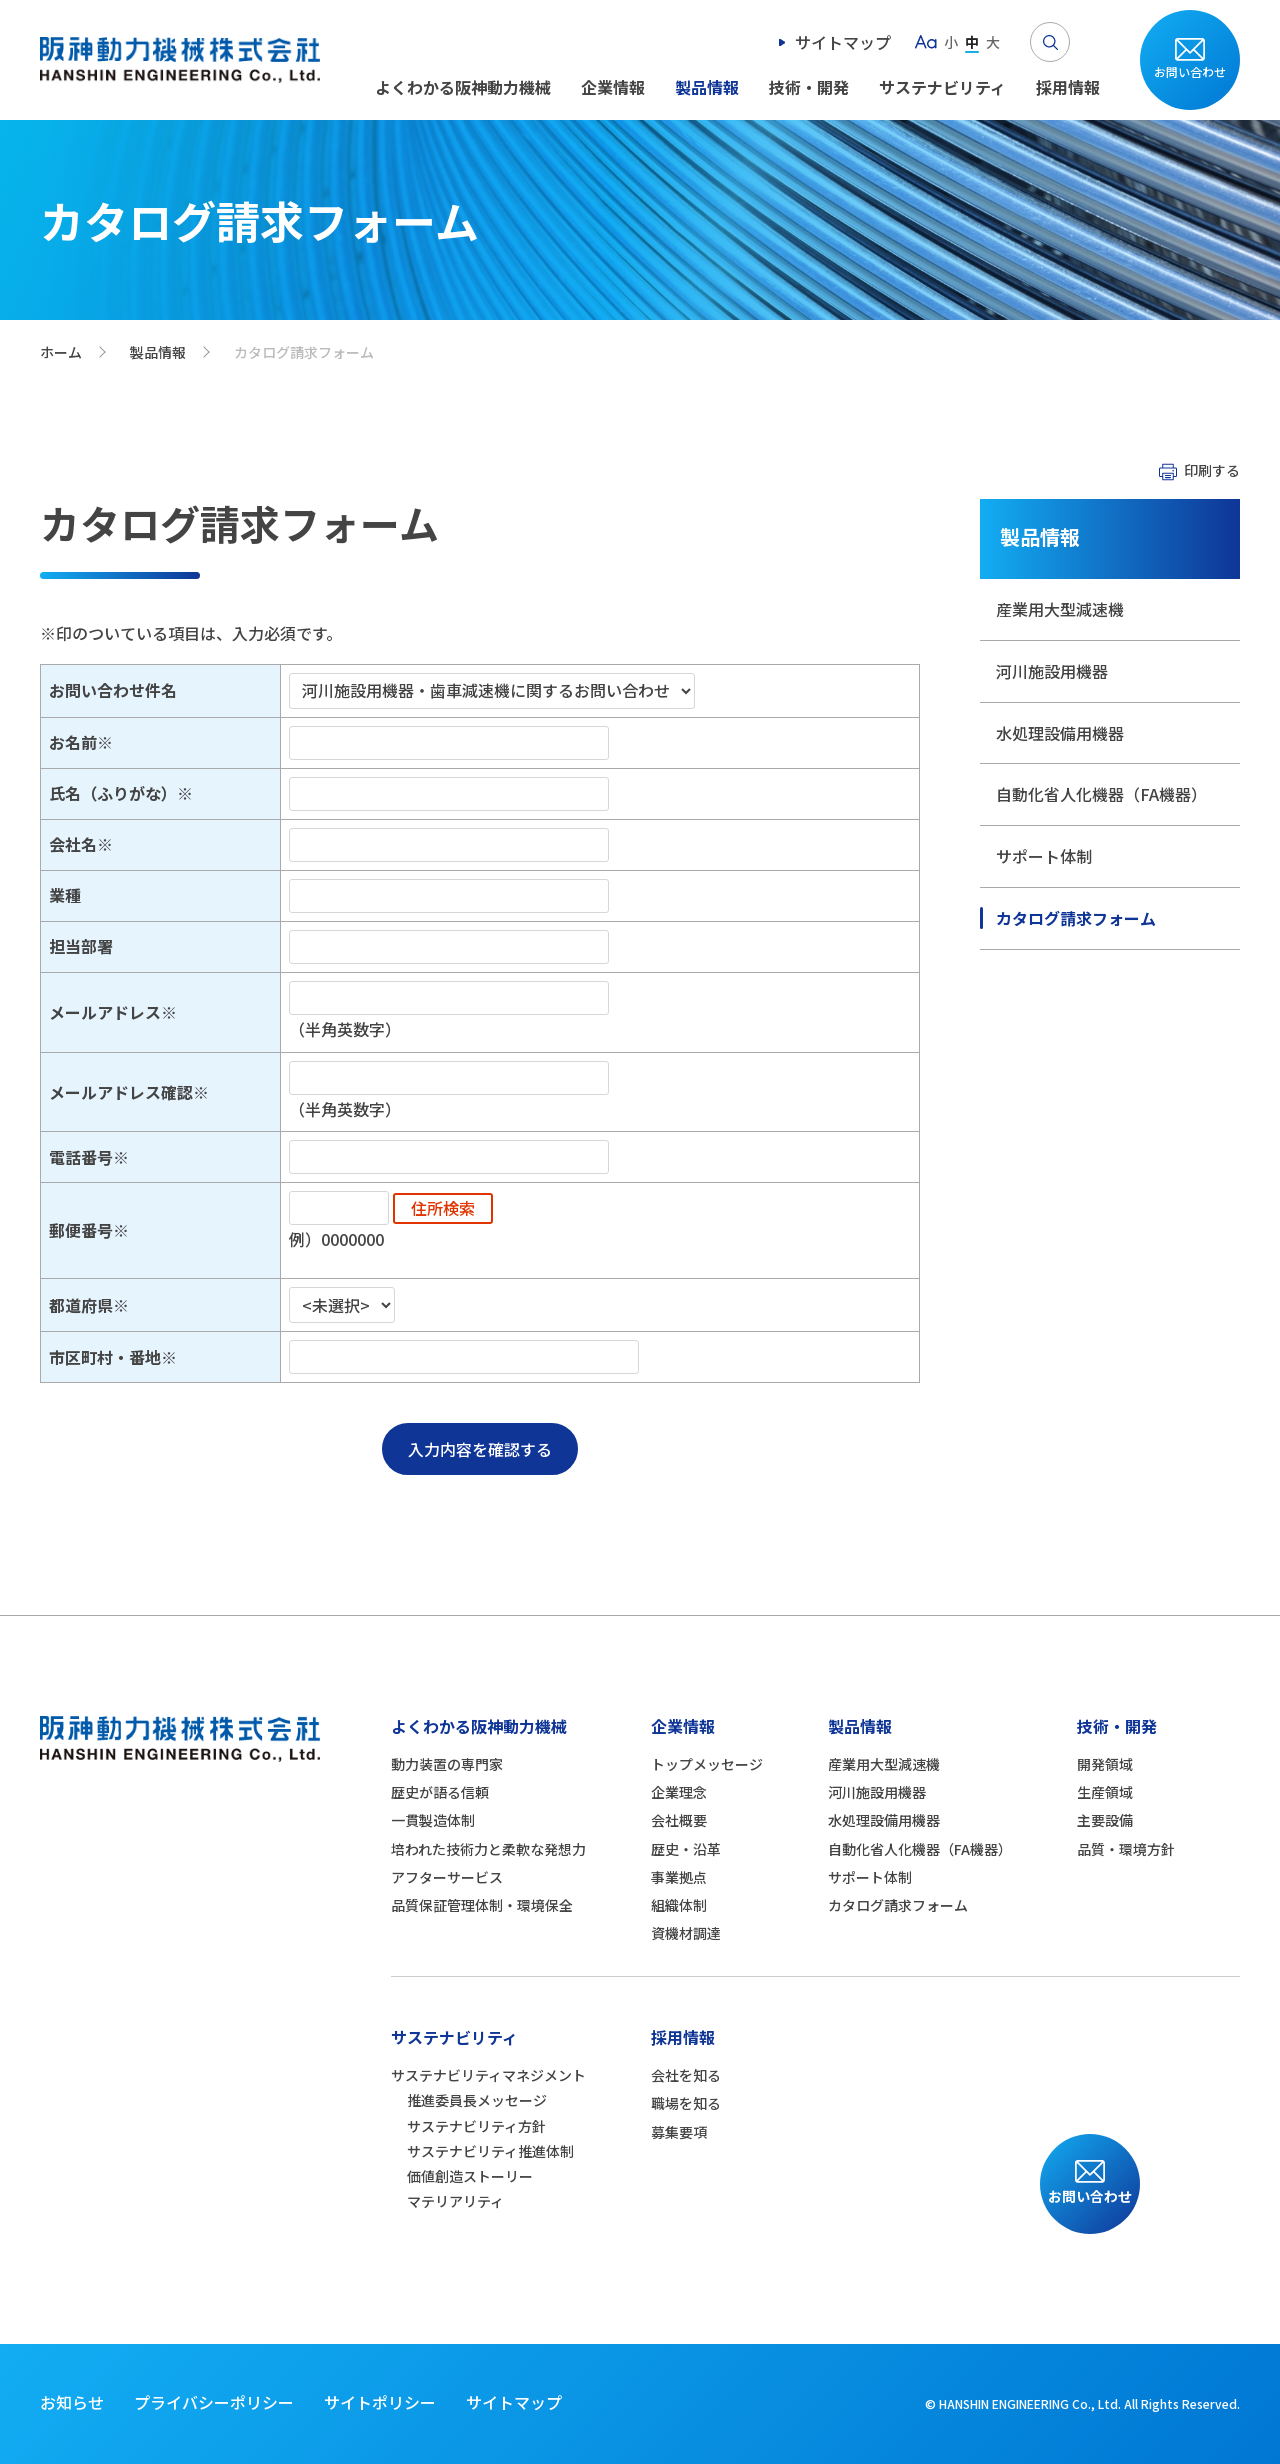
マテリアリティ (455, 2201)
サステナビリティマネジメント (488, 2075)
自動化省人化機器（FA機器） (1101, 794)
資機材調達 (686, 1933)
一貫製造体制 (433, 1820)
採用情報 (1068, 87)
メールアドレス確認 (121, 1092)
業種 (65, 895)
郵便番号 (81, 1230)
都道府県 (81, 1305)
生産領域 (1105, 1792)
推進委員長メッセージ (477, 2100)
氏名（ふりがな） (113, 793)
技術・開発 (809, 87)
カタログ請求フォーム (1076, 918)
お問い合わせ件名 (113, 690)
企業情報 (613, 87)
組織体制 (679, 1905)
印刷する (1212, 470)
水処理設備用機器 (1060, 733)
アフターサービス (447, 1877)
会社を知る (686, 2075)
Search (1050, 42)
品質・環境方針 (1126, 1849)
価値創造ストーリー (470, 2176)
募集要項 (679, 2132)
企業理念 (679, 1792)
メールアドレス (105, 1012)
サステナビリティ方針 (476, 2126)
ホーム (61, 352)
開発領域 (1105, 1764)
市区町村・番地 (105, 1357)
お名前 (73, 742)
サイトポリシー (380, 2402)
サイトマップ (843, 42)
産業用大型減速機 (1060, 609)
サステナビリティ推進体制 (490, 2151)
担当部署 (81, 946)
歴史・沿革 (686, 1849)
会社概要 (679, 1820)
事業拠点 (679, 1877)
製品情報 (707, 87)
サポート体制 (1044, 856)
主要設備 (1105, 1820)
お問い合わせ (1190, 71)
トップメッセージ (707, 1764)
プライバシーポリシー (214, 2402)
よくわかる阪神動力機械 (463, 87)
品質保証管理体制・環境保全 (482, 1905)
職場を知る (686, 2103)
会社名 (73, 844)
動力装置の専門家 (447, 1764)
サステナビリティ (942, 87)
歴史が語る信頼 (440, 1792)
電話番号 (81, 1157)
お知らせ (72, 2402)
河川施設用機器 (1052, 671)
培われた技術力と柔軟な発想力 (488, 1849)
